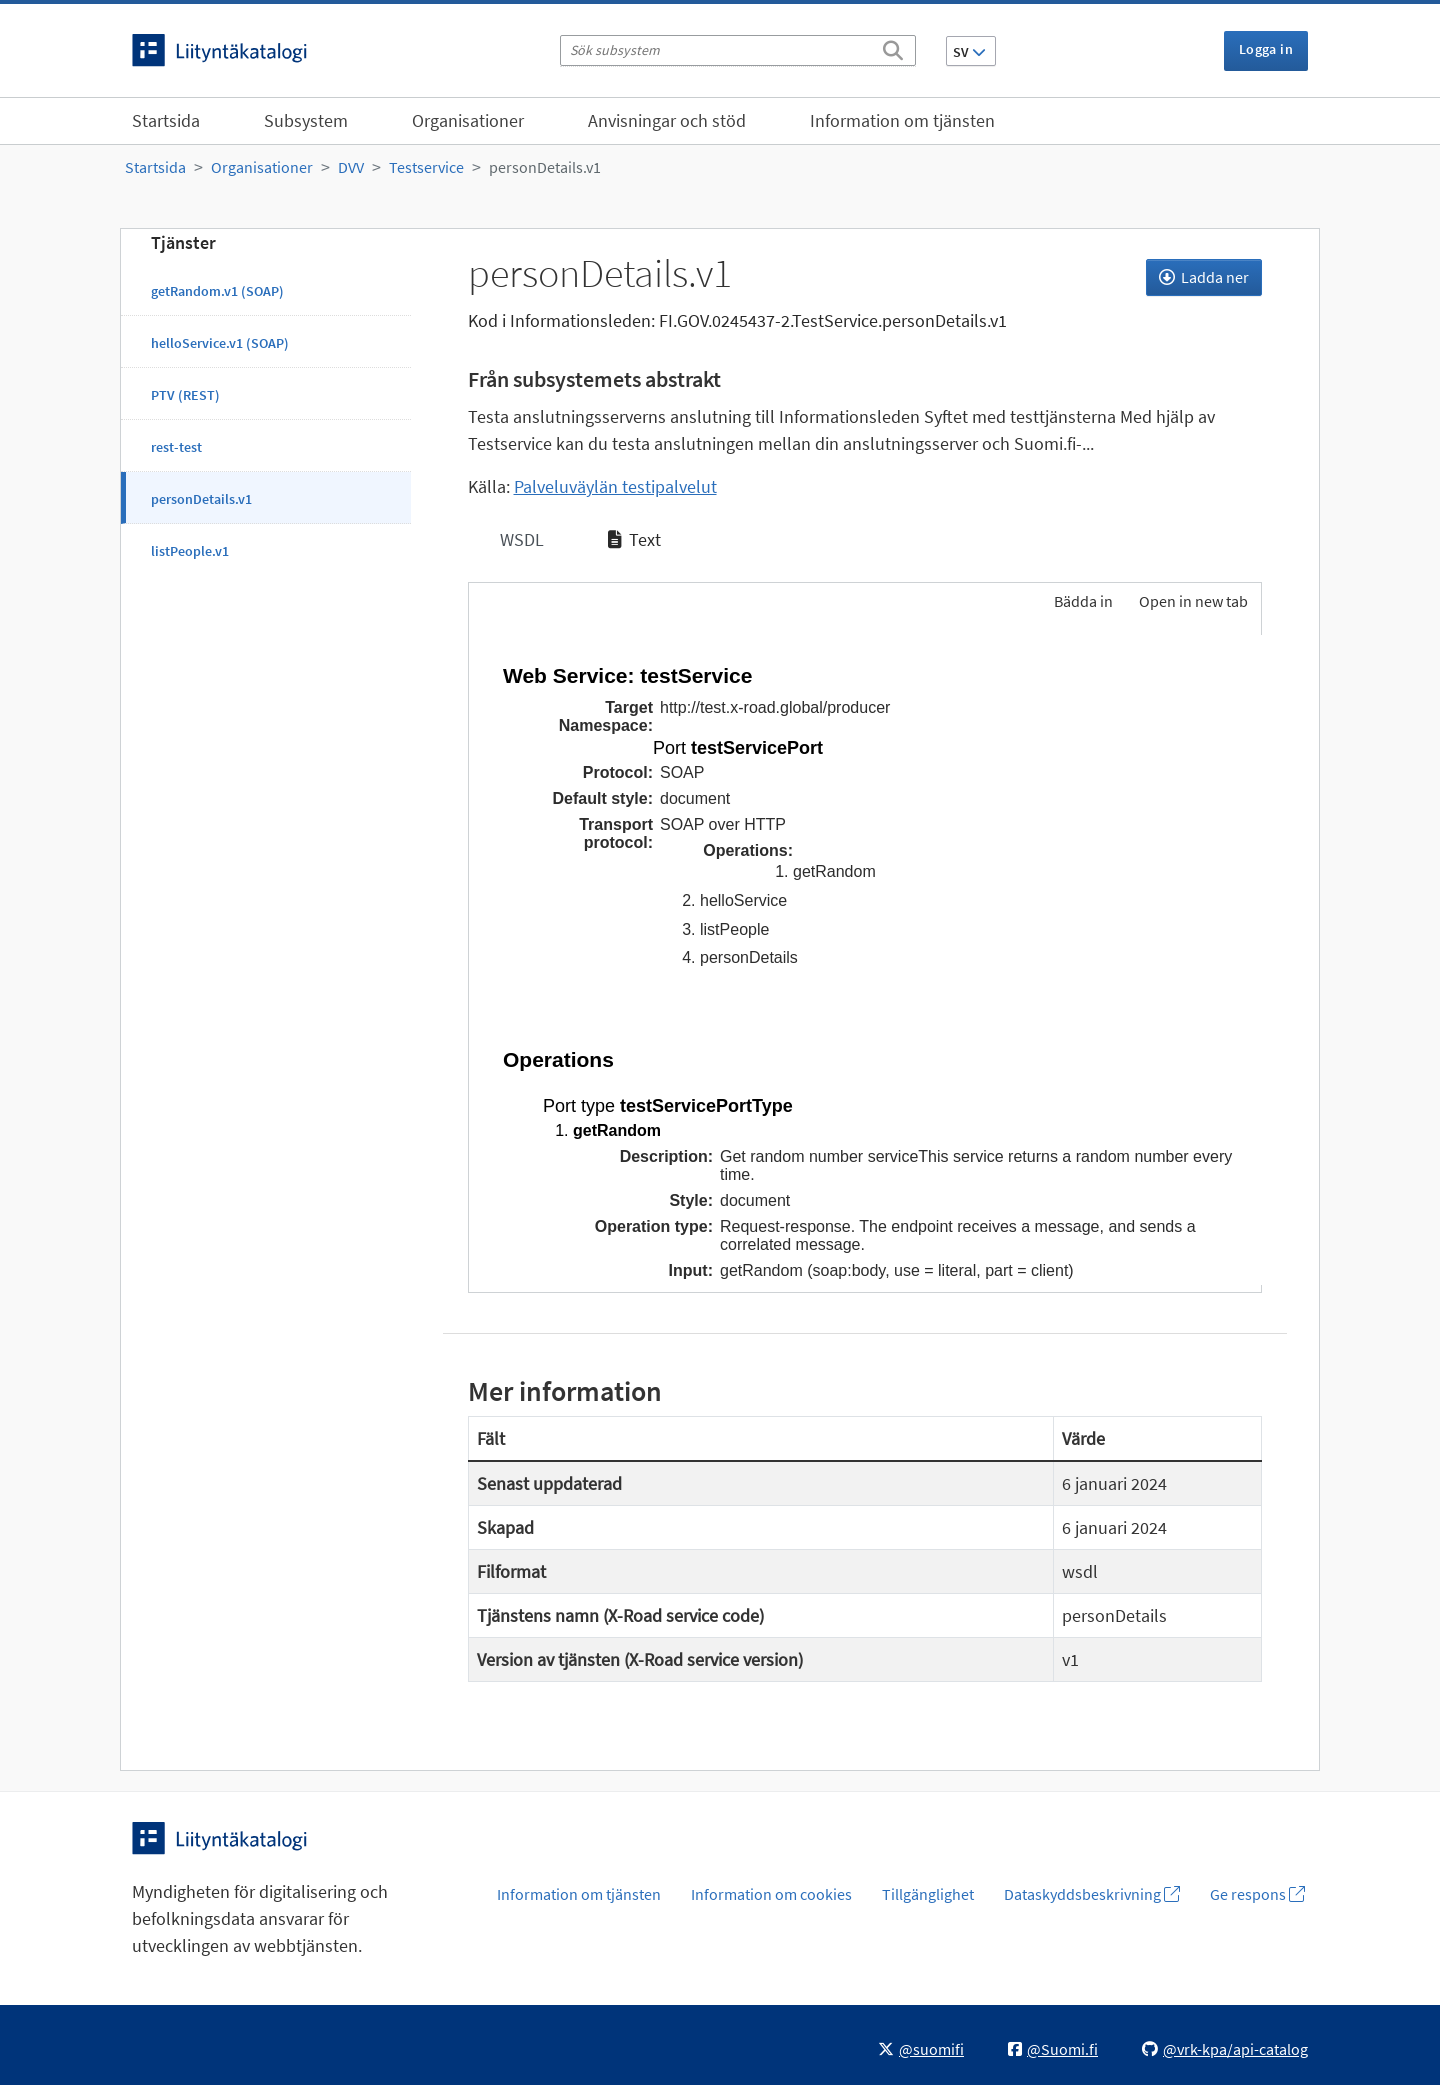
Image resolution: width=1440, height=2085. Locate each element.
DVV (351, 167)
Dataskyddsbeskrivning (1092, 1894)
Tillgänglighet (928, 1894)
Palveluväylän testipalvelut (615, 486)
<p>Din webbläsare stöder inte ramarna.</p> (865, 960)
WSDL (520, 539)
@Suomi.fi (1053, 2049)
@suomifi (921, 2049)
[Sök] (893, 47)
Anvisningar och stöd (667, 120)
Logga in (1266, 49)
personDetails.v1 (545, 167)
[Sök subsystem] (738, 50)
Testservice (426, 167)
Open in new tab (1193, 601)
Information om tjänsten (902, 120)
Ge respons (1257, 1894)
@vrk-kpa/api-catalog (1225, 2049)
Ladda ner (1204, 277)
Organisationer (468, 120)
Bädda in (1082, 601)
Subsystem (306, 120)
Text (634, 539)
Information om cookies (771, 1894)
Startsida (166, 120)
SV (969, 52)
